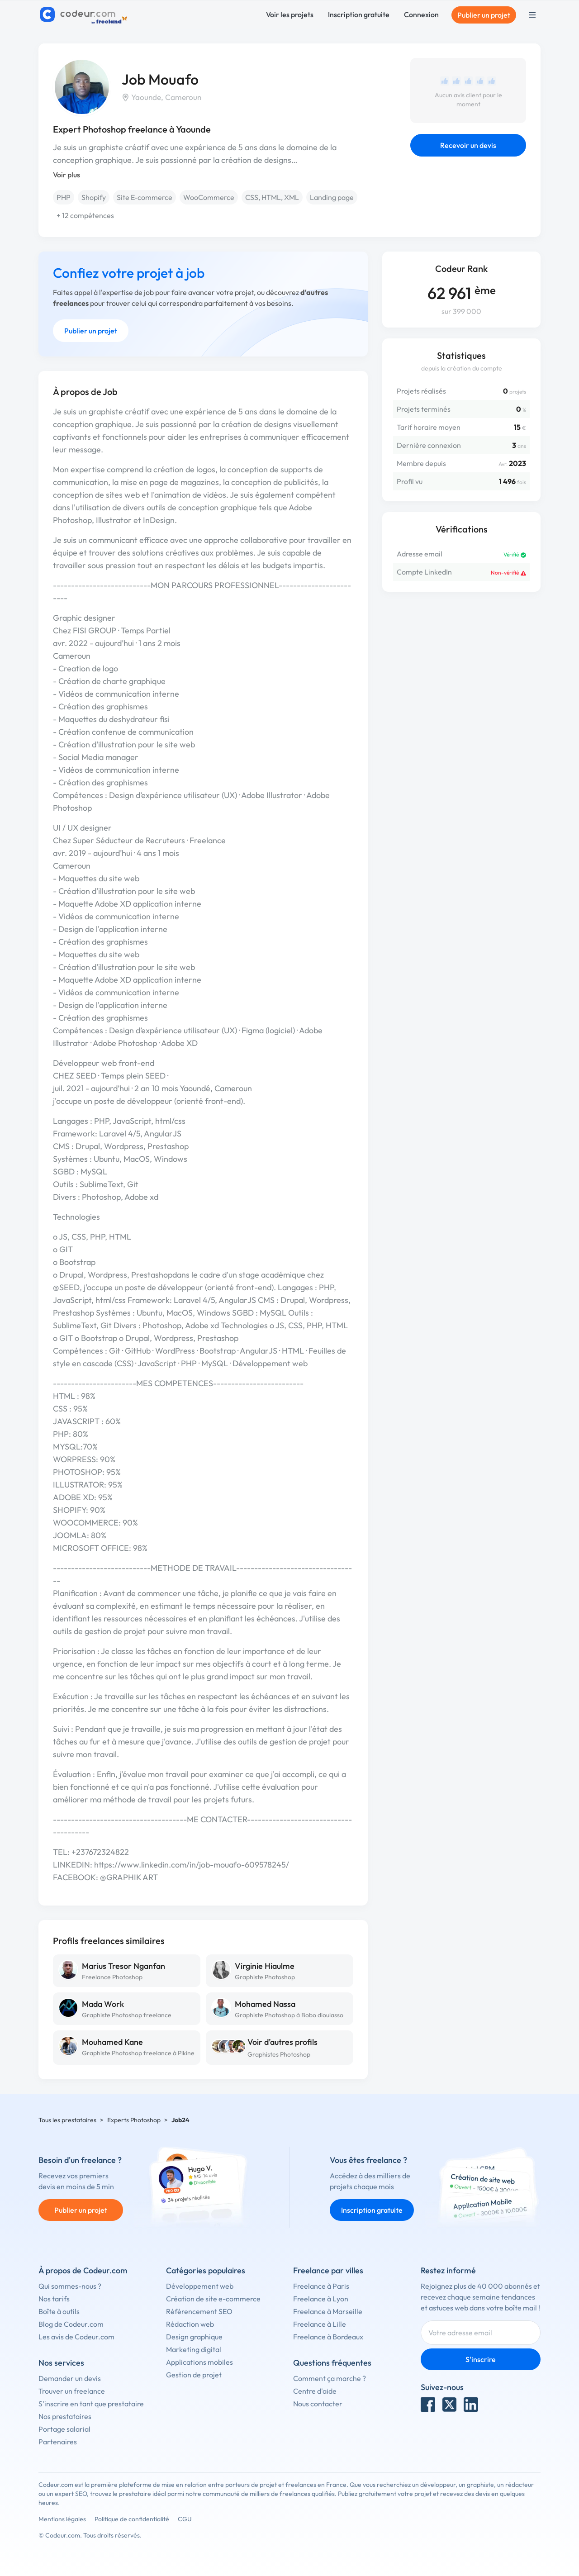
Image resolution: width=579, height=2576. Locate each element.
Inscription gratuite (358, 14)
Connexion (421, 14)
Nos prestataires (64, 2416)
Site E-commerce (144, 197)
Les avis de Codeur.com (76, 2336)
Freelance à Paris (321, 2286)
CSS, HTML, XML (272, 197)
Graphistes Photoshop (278, 2054)
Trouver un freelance (71, 2390)
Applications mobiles (199, 2362)
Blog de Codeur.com (71, 2324)
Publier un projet (483, 14)
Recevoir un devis (468, 145)
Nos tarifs (54, 2298)
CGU (185, 2519)
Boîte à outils (59, 2311)
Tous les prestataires (67, 2120)
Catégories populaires (205, 2270)
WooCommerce (208, 197)
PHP (64, 197)
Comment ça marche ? (329, 2378)
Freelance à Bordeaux (328, 2336)
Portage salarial (64, 2428)
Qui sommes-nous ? (69, 2286)
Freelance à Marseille (327, 2311)
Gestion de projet (194, 2374)
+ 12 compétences (85, 215)
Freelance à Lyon (320, 2298)
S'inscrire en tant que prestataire (91, 2403)
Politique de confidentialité (132, 2519)
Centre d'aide (315, 2390)
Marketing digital (193, 2349)
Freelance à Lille (319, 2324)
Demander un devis (69, 2378)
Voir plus (66, 174)
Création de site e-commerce (213, 2298)
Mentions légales (62, 2519)
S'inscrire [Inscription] (480, 2359)
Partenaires (57, 2441)
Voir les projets (289, 14)
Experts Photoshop (134, 2120)
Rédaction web (190, 2324)
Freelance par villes (328, 2270)
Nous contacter (317, 2403)
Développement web (199, 2286)
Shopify (93, 197)
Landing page (332, 197)
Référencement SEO (199, 2311)
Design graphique (194, 2336)
